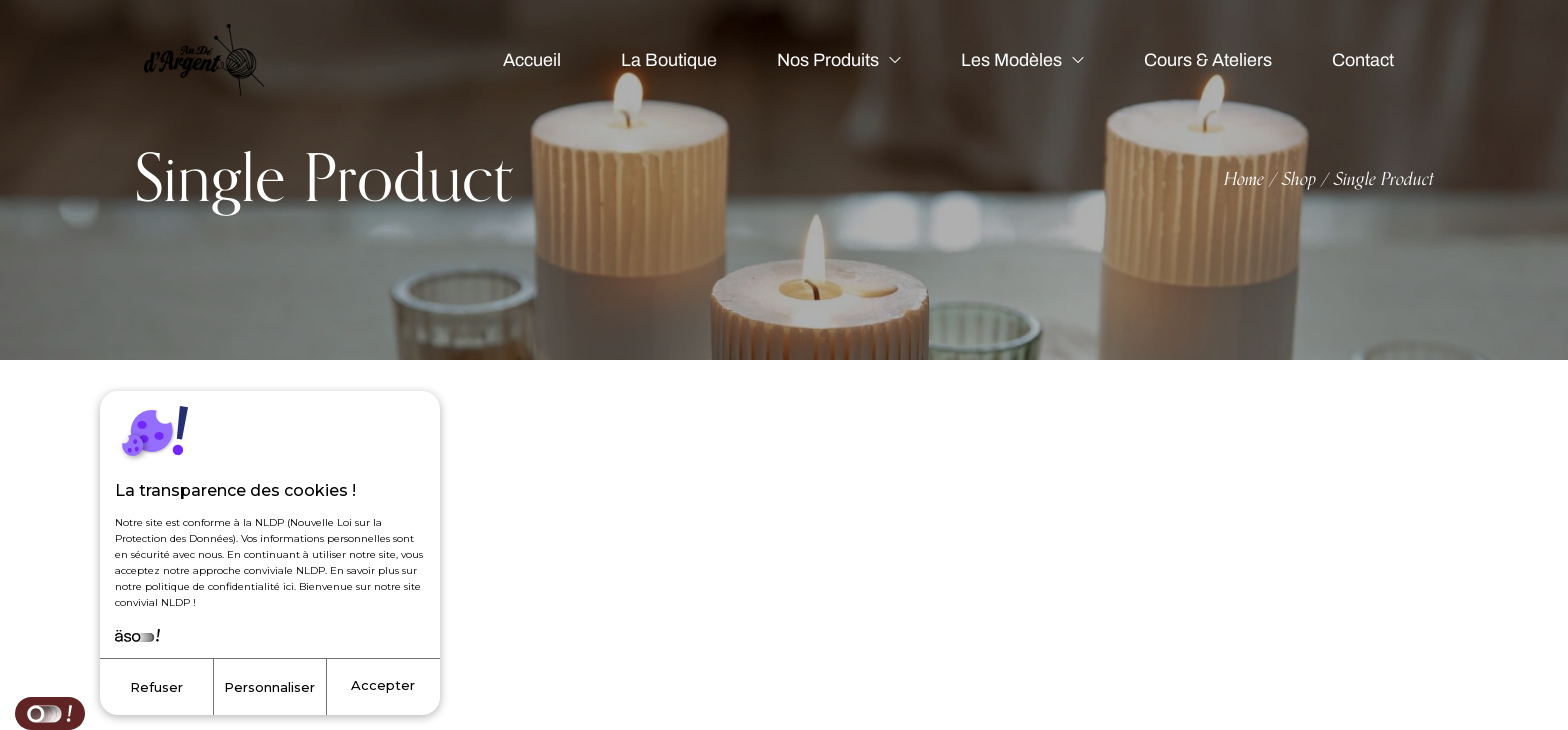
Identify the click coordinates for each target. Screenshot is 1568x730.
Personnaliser (269, 687)
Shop (1299, 180)
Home (1244, 180)
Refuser (156, 687)
